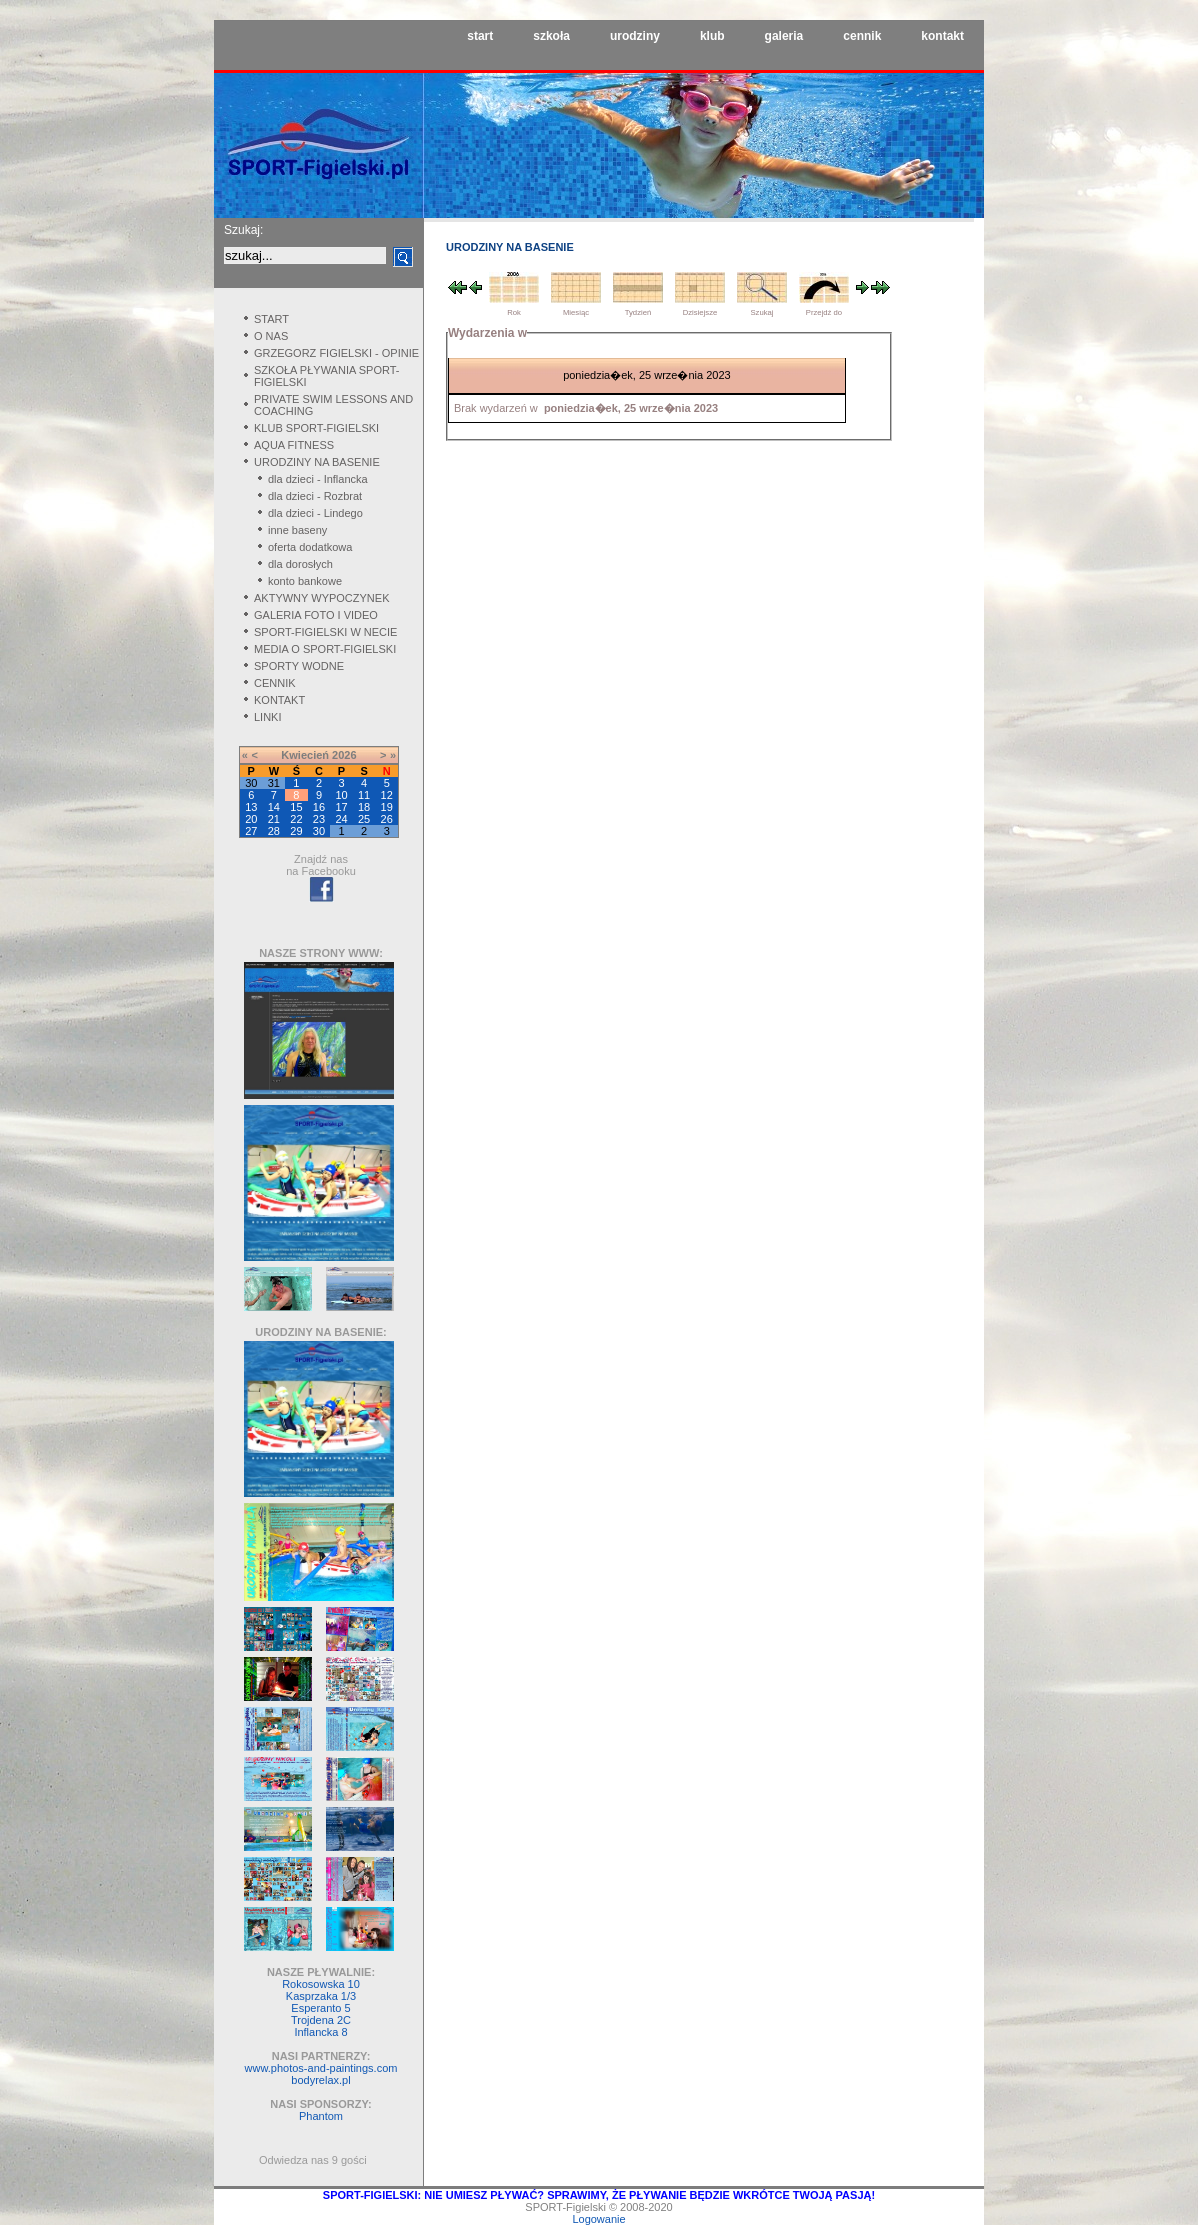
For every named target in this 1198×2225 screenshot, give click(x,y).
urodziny (635, 36)
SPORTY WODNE (299, 666)
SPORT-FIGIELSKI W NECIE (325, 632)
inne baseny (297, 530)
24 (341, 819)
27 (251, 831)
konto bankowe (305, 581)
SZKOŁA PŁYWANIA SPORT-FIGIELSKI (327, 376)
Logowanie (598, 2219)
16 (319, 807)
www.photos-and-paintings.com (321, 2068)
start (480, 36)
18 (364, 807)
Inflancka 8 (320, 2032)
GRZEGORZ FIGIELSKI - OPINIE (336, 353)
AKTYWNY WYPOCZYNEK (321, 598)
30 (319, 831)
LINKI (268, 717)
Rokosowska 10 (321, 1984)
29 (296, 831)
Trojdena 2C (321, 2020)
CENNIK (275, 683)
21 (274, 819)
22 (296, 819)
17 (341, 807)
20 (251, 819)
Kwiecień (305, 755)
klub (712, 36)
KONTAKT (279, 700)
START (271, 319)
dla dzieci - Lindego (315, 513)
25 (364, 819)
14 (274, 807)
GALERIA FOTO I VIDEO (316, 615)
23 (319, 819)
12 (387, 795)
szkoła (551, 36)
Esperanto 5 (320, 2008)
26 (387, 819)
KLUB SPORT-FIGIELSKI (316, 428)
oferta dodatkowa (310, 547)
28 (274, 831)
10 (341, 795)
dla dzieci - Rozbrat (315, 496)
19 (387, 807)
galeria (784, 36)
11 (364, 795)
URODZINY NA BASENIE (317, 462)
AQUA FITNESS (294, 445)
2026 (344, 755)
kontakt (942, 36)
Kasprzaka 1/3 (321, 1996)
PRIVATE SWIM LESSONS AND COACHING (333, 405)
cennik (862, 36)
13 (251, 807)
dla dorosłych (300, 564)
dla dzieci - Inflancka (318, 479)
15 (296, 807)
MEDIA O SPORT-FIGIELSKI (325, 649)
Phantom (321, 2116)
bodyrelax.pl (320, 2080)
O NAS (271, 336)
